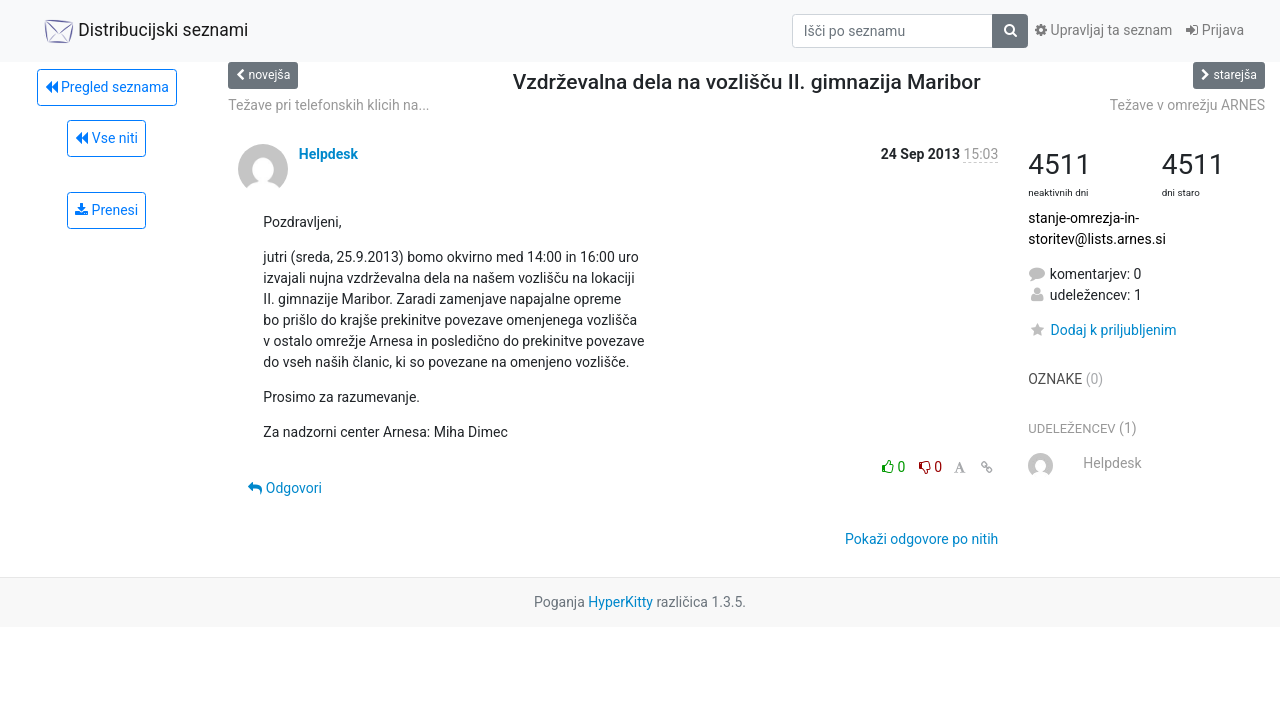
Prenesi (106, 210)
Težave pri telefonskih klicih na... (328, 105)
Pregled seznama (107, 87)
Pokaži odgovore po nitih (921, 539)
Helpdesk (328, 154)
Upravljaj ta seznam (1103, 30)
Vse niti (106, 138)
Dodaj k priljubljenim (1102, 330)
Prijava (1215, 30)
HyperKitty (620, 602)
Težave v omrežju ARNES (1187, 105)
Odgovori (285, 488)
